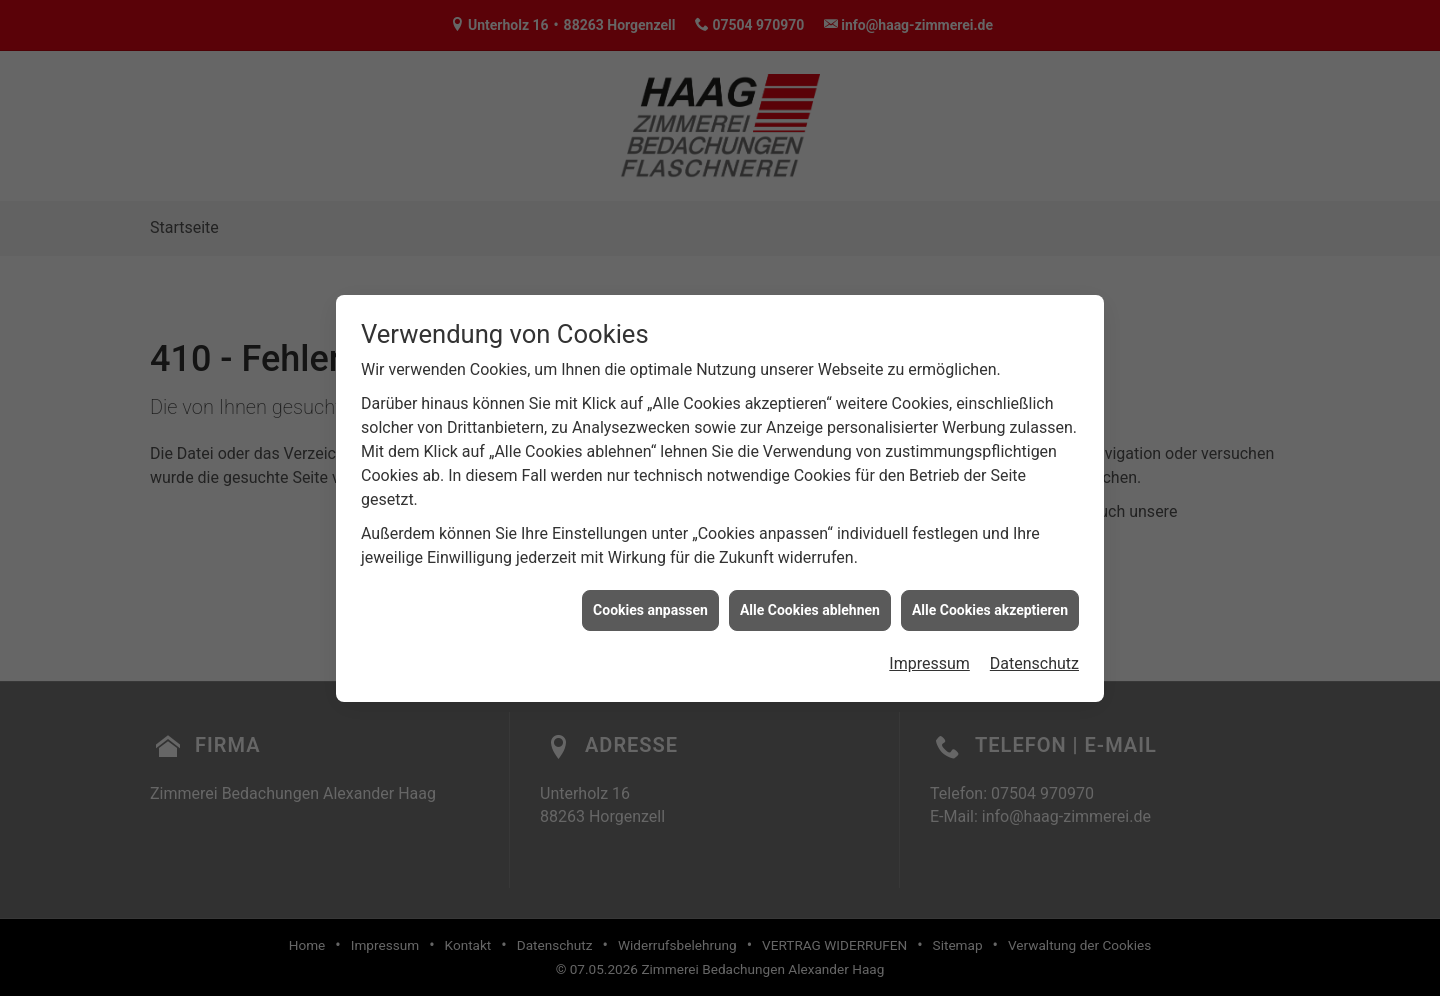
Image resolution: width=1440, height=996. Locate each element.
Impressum (929, 658)
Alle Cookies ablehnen (810, 604)
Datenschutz (1034, 658)
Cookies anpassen (650, 604)
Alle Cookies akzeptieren (990, 604)
